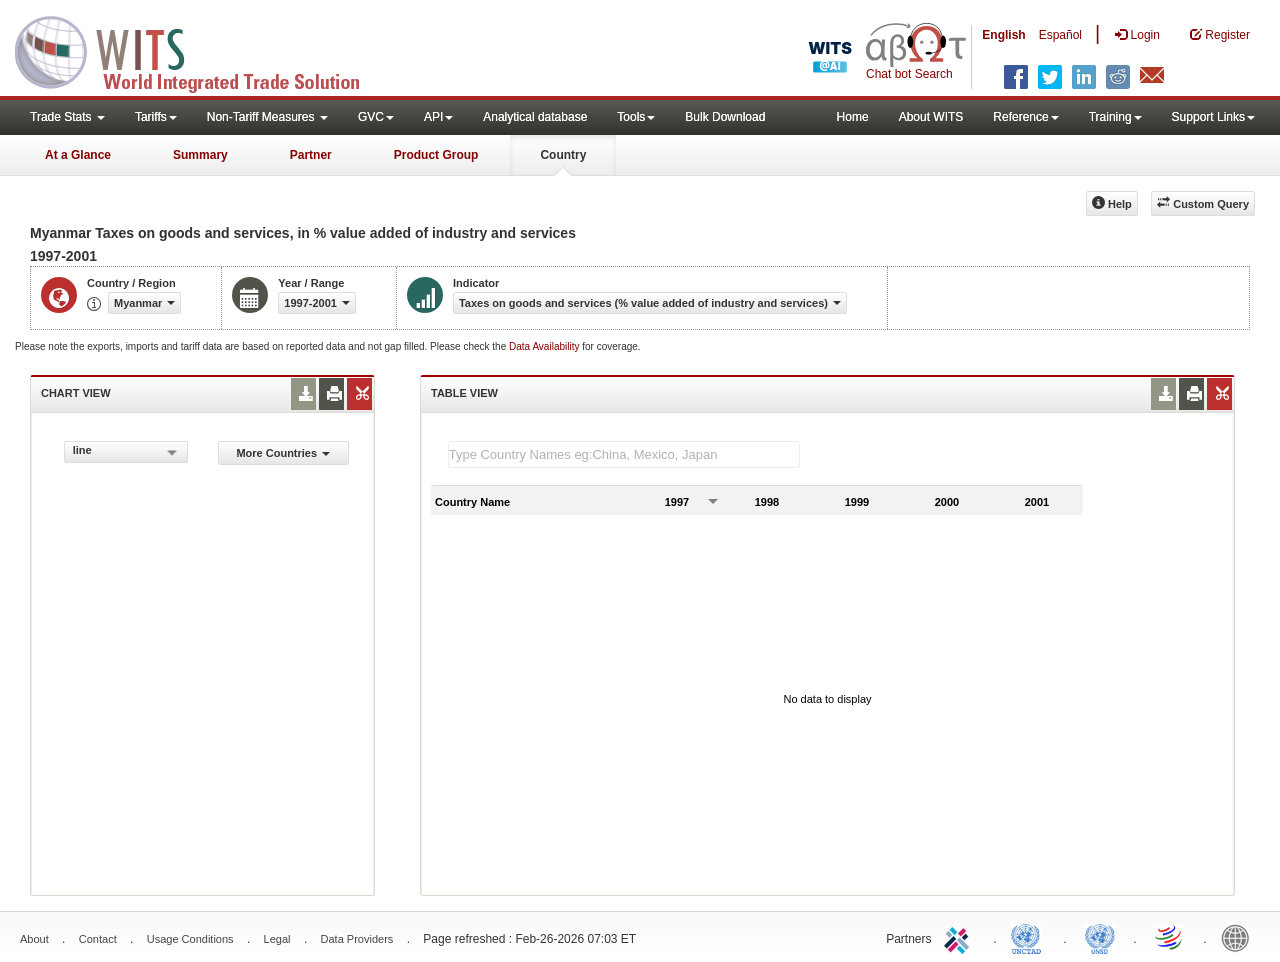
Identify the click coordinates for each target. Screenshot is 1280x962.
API (438, 117)
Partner (311, 155)
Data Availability (545, 346)
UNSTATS (1100, 937)
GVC (376, 117)
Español (1060, 35)
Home (853, 117)
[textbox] (624, 454)
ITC (960, 937)
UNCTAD (1030, 937)
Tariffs (156, 117)
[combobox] (126, 452)
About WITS (931, 117)
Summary (200, 155)
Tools (636, 117)
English (1003, 35)
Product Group (436, 155)
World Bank (1240, 937)
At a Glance (78, 155)
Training (1115, 117)
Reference (1025, 117)
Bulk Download (725, 117)
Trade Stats (67, 117)
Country (563, 155)
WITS (200, 50)
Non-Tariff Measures (267, 117)
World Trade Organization (1170, 937)
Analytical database (535, 117)
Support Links (1213, 117)
